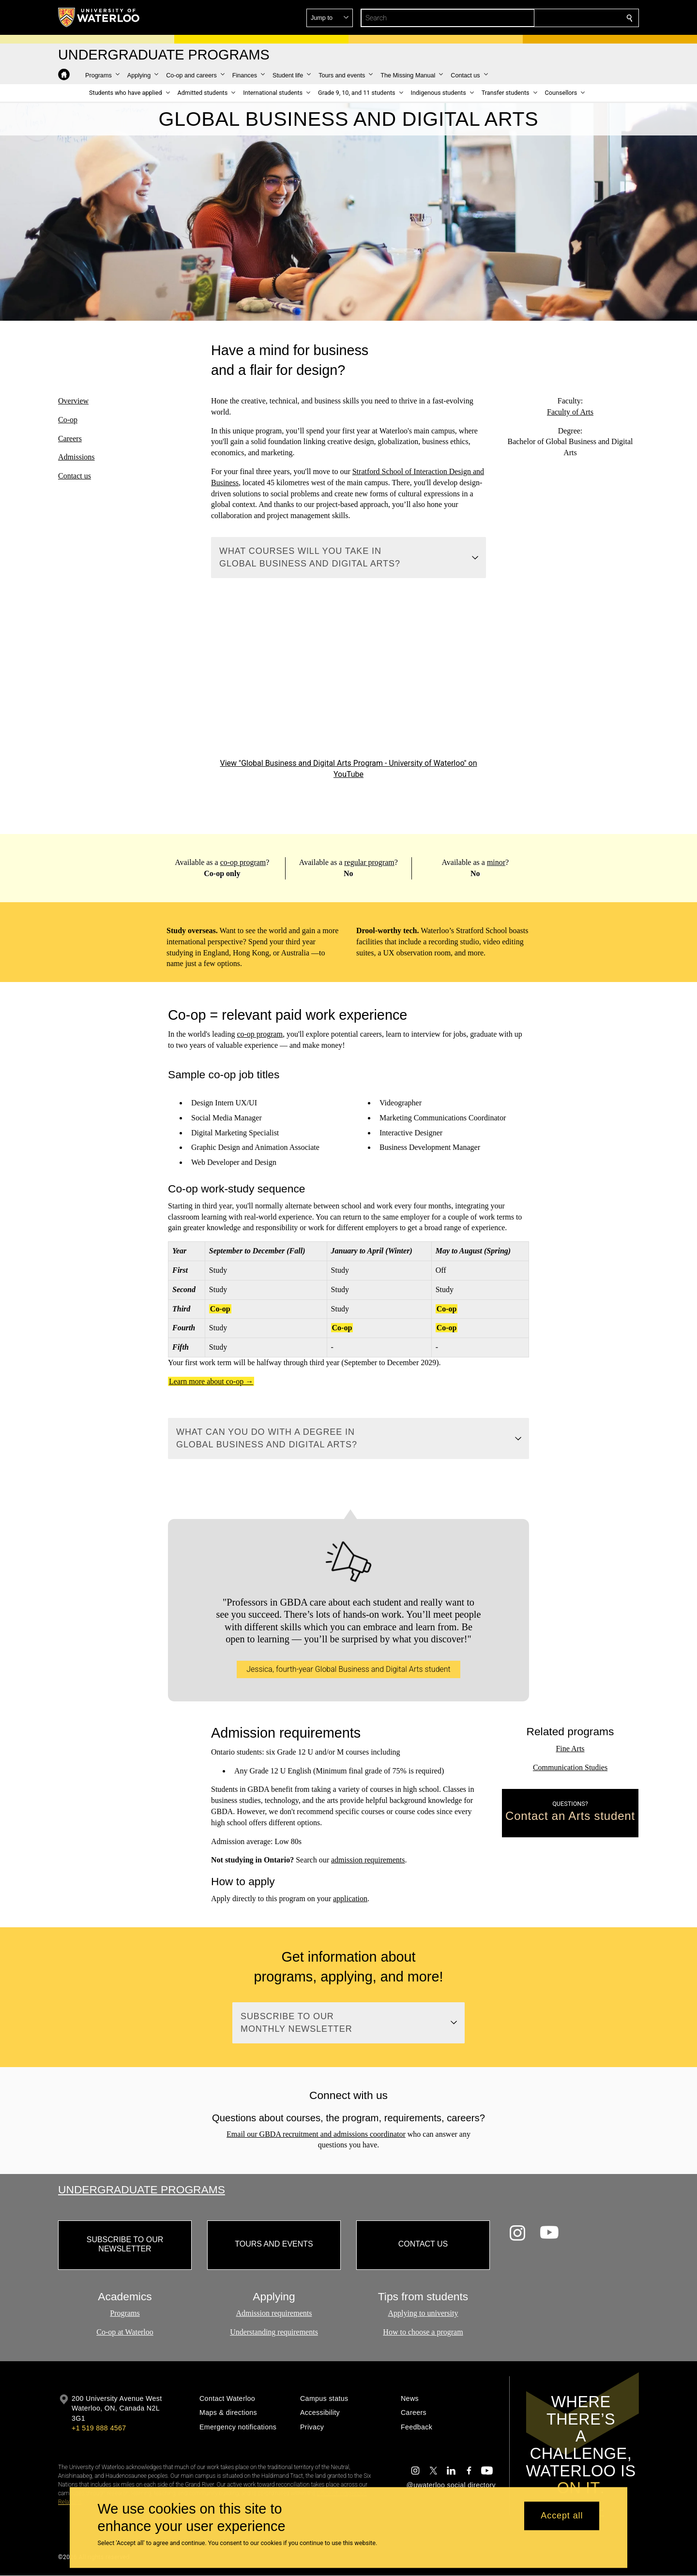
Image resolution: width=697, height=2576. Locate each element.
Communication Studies (570, 1767)
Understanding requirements (274, 2332)
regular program (369, 862)
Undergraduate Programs (141, 2189)
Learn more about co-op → (211, 1381)
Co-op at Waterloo (124, 2332)
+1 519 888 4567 (99, 2428)
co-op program (243, 862)
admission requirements (368, 1860)
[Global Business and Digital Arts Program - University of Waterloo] (348, 678)
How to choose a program (423, 2332)
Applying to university (423, 2313)
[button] (559, 18)
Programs (124, 2313)
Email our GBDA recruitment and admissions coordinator (316, 2133)
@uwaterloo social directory (451, 2485)
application (350, 1898)
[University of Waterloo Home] (99, 17)
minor (496, 862)
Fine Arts (570, 1748)
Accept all (562, 2516)
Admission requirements (274, 2313)
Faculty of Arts (570, 411)
